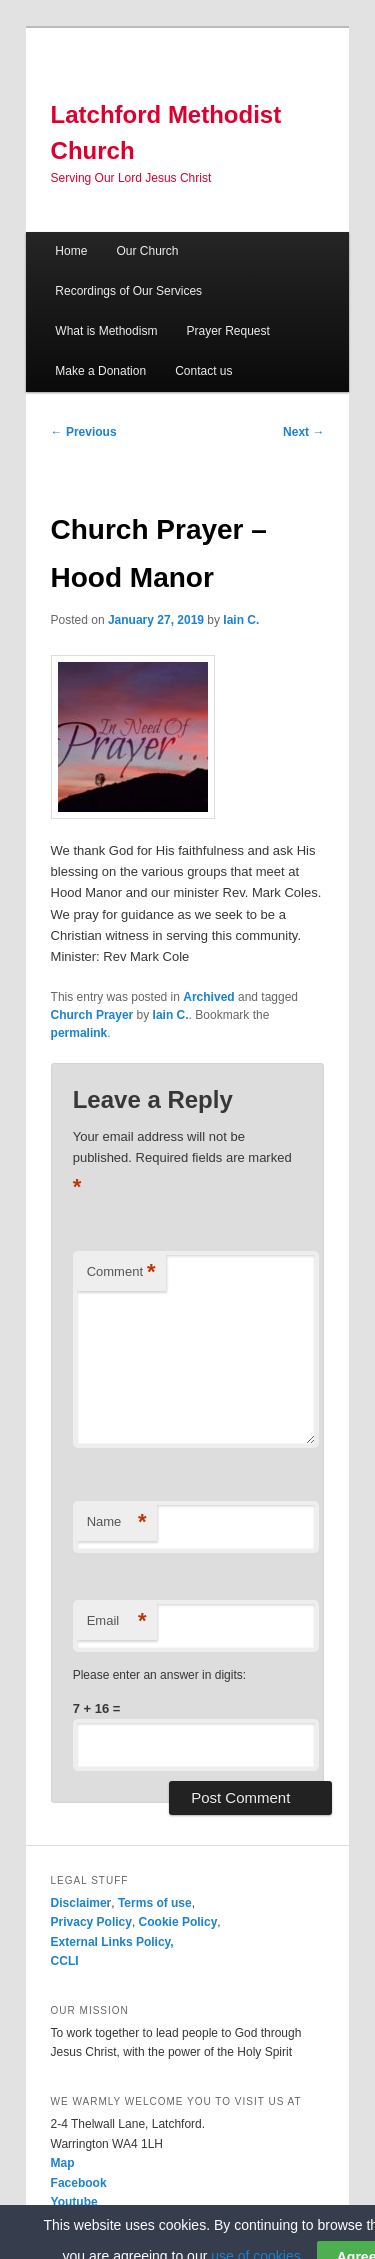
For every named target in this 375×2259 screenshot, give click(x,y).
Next (303, 432)
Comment (121, 1272)
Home (71, 251)
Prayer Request (227, 331)
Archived (208, 997)
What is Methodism (106, 331)
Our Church (147, 251)
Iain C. (241, 620)
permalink (79, 1033)
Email (117, 1621)
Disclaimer (81, 1903)
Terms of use (155, 1903)
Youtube (74, 2202)
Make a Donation (100, 371)
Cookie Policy (178, 1922)
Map (63, 2163)
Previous (84, 432)
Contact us (203, 371)
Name (117, 1522)
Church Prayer (92, 1015)
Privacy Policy (91, 1922)
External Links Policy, (112, 1942)
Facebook (79, 2183)
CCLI (65, 1961)
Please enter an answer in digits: (159, 1675)
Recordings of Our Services (128, 291)
